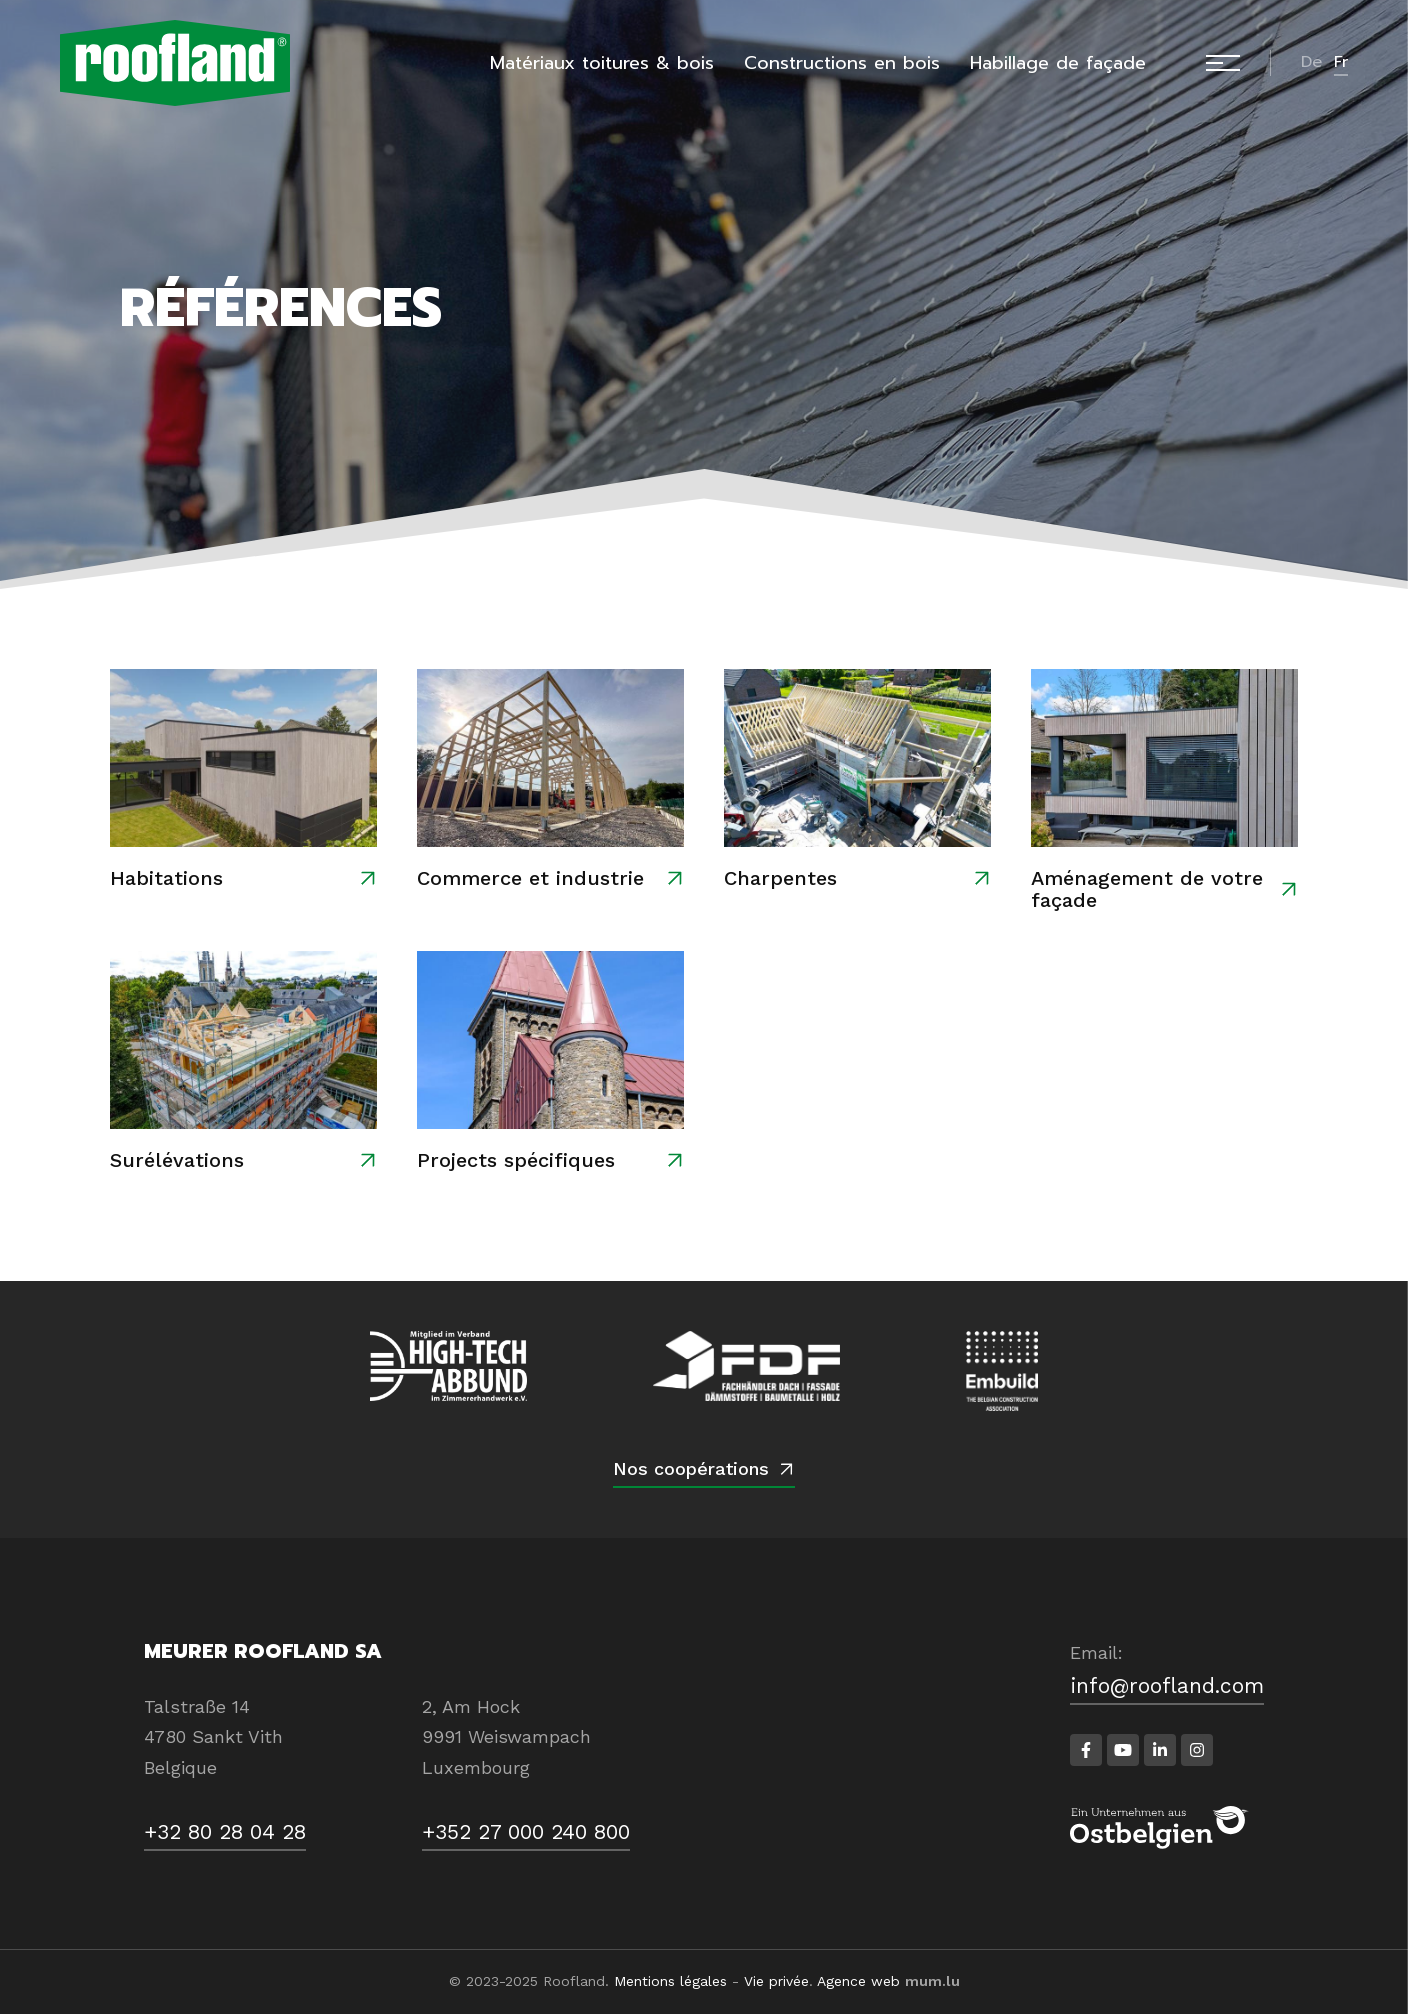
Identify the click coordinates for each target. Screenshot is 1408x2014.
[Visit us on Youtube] (1123, 1750)
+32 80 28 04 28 (225, 1831)
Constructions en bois (842, 63)
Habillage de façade (1058, 63)
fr (1341, 62)
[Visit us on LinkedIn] (1160, 1750)
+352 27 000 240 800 (526, 1831)
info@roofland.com (1167, 1685)
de (1311, 62)
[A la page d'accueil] (175, 63)
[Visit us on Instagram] (1197, 1750)
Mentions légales (670, 1981)
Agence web (858, 1981)
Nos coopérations (691, 1468)
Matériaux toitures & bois (602, 63)
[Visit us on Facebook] (1086, 1750)
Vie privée (776, 1981)
